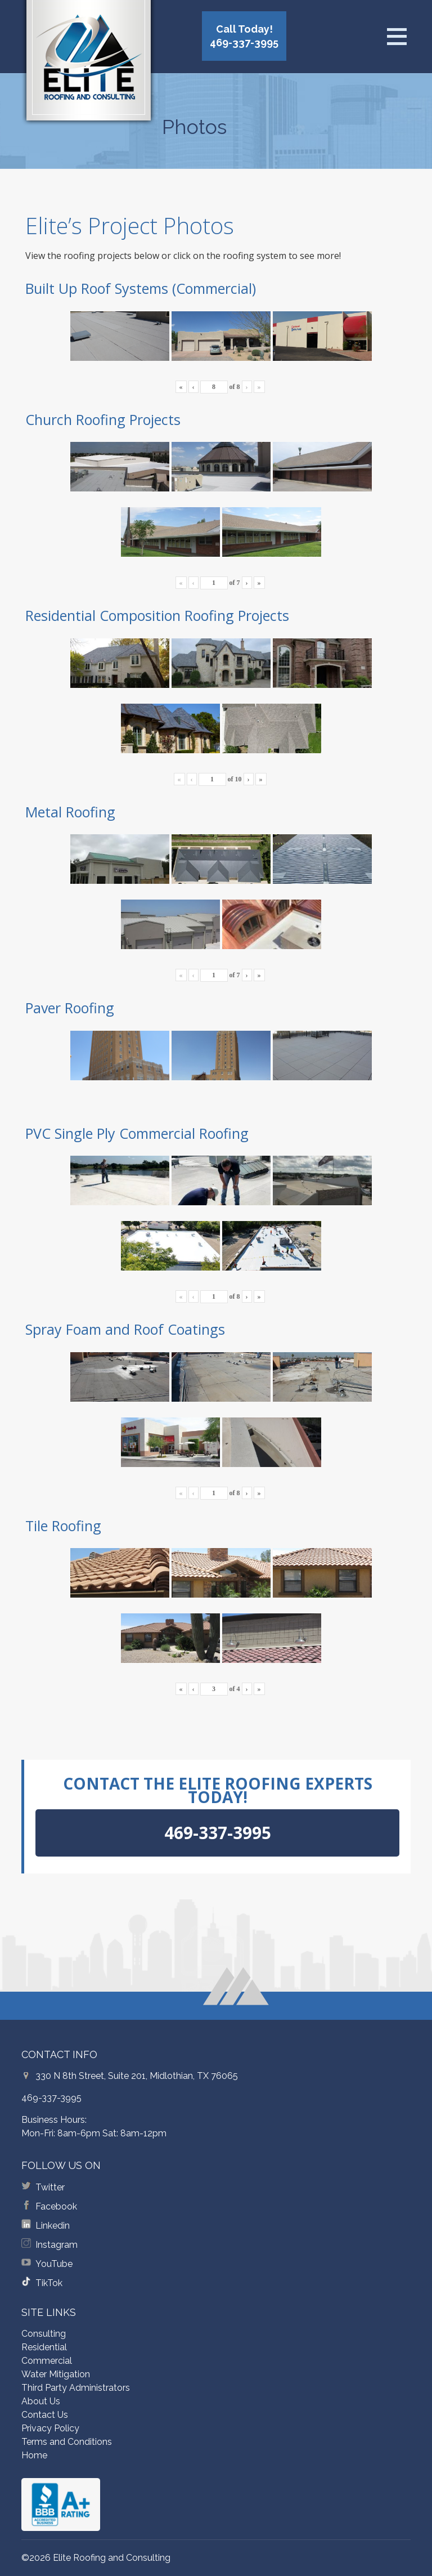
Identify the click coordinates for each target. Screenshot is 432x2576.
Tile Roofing (63, 1525)
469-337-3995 (51, 2097)
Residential (44, 2347)
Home (34, 2455)
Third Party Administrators (75, 2387)
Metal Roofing (70, 811)
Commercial (46, 2360)
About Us (40, 2401)
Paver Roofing (69, 1007)
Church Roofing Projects (103, 419)
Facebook (56, 2206)
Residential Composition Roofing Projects (157, 615)
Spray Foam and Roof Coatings (125, 1329)
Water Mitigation (55, 2374)
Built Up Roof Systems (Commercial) (140, 288)
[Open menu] (396, 37)
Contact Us (44, 2414)
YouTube (54, 2264)
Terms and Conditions (66, 2441)
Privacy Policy (50, 2428)
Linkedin (52, 2225)
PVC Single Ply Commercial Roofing (137, 1133)
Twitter (50, 2187)
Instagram (56, 2244)
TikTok (48, 2283)
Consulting (43, 2333)
